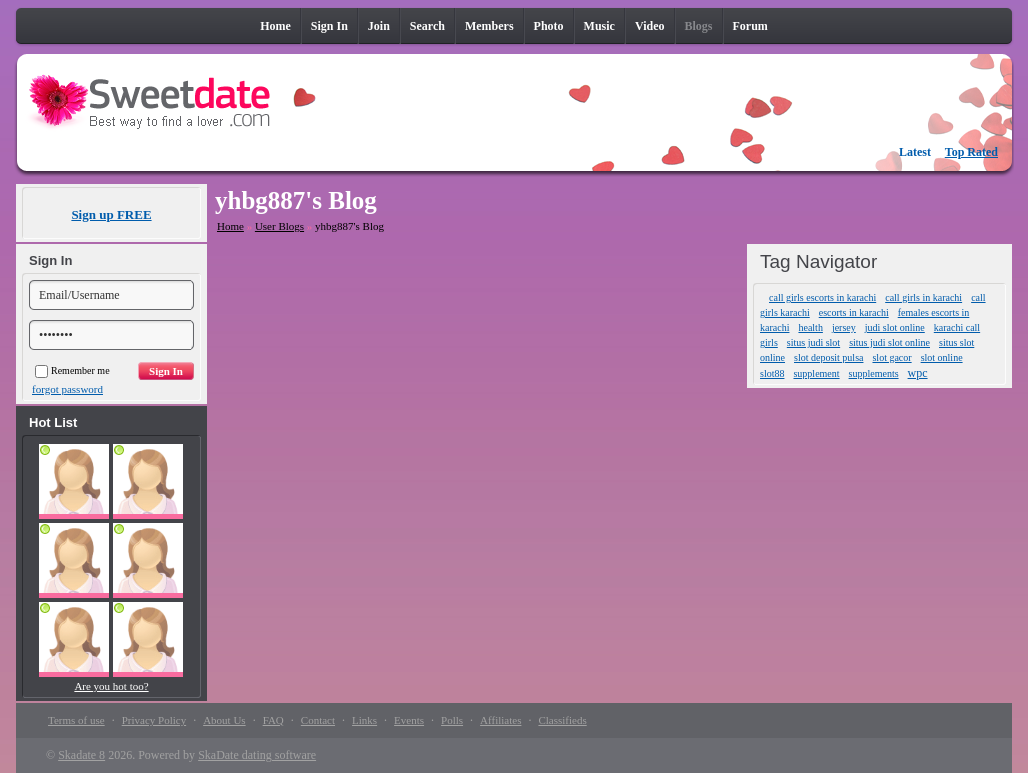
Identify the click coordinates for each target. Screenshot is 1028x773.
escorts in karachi (854, 312)
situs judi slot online (889, 342)
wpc (918, 373)
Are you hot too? (111, 686)
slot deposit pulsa (828, 357)
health (810, 327)
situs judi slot (813, 342)
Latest (915, 152)
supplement (816, 373)
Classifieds (562, 720)
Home (230, 226)
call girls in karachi (923, 297)
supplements (874, 373)
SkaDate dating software (257, 755)
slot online (942, 357)
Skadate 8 (81, 755)
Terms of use (76, 720)
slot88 (772, 373)
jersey (844, 327)
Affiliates (500, 720)
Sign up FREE (111, 214)
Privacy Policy (154, 720)
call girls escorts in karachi (822, 297)
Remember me (72, 370)
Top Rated (971, 152)
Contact (318, 720)
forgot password (67, 389)
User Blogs (279, 226)
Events (409, 720)
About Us (224, 720)
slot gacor (891, 357)
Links (364, 720)
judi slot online (895, 327)
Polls (452, 720)
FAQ (273, 720)
